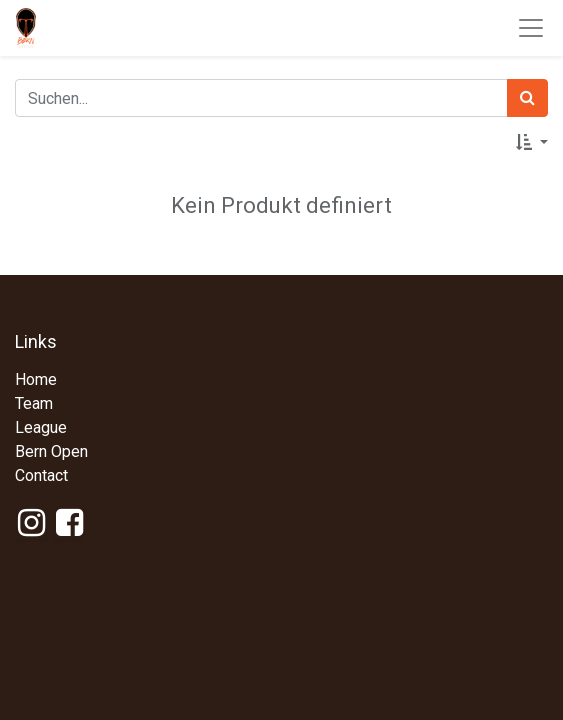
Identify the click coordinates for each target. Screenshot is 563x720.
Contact (41, 475)
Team (34, 403)
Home (36, 379)
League (41, 427)
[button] (532, 143)
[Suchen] (527, 98)
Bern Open (51, 451)
